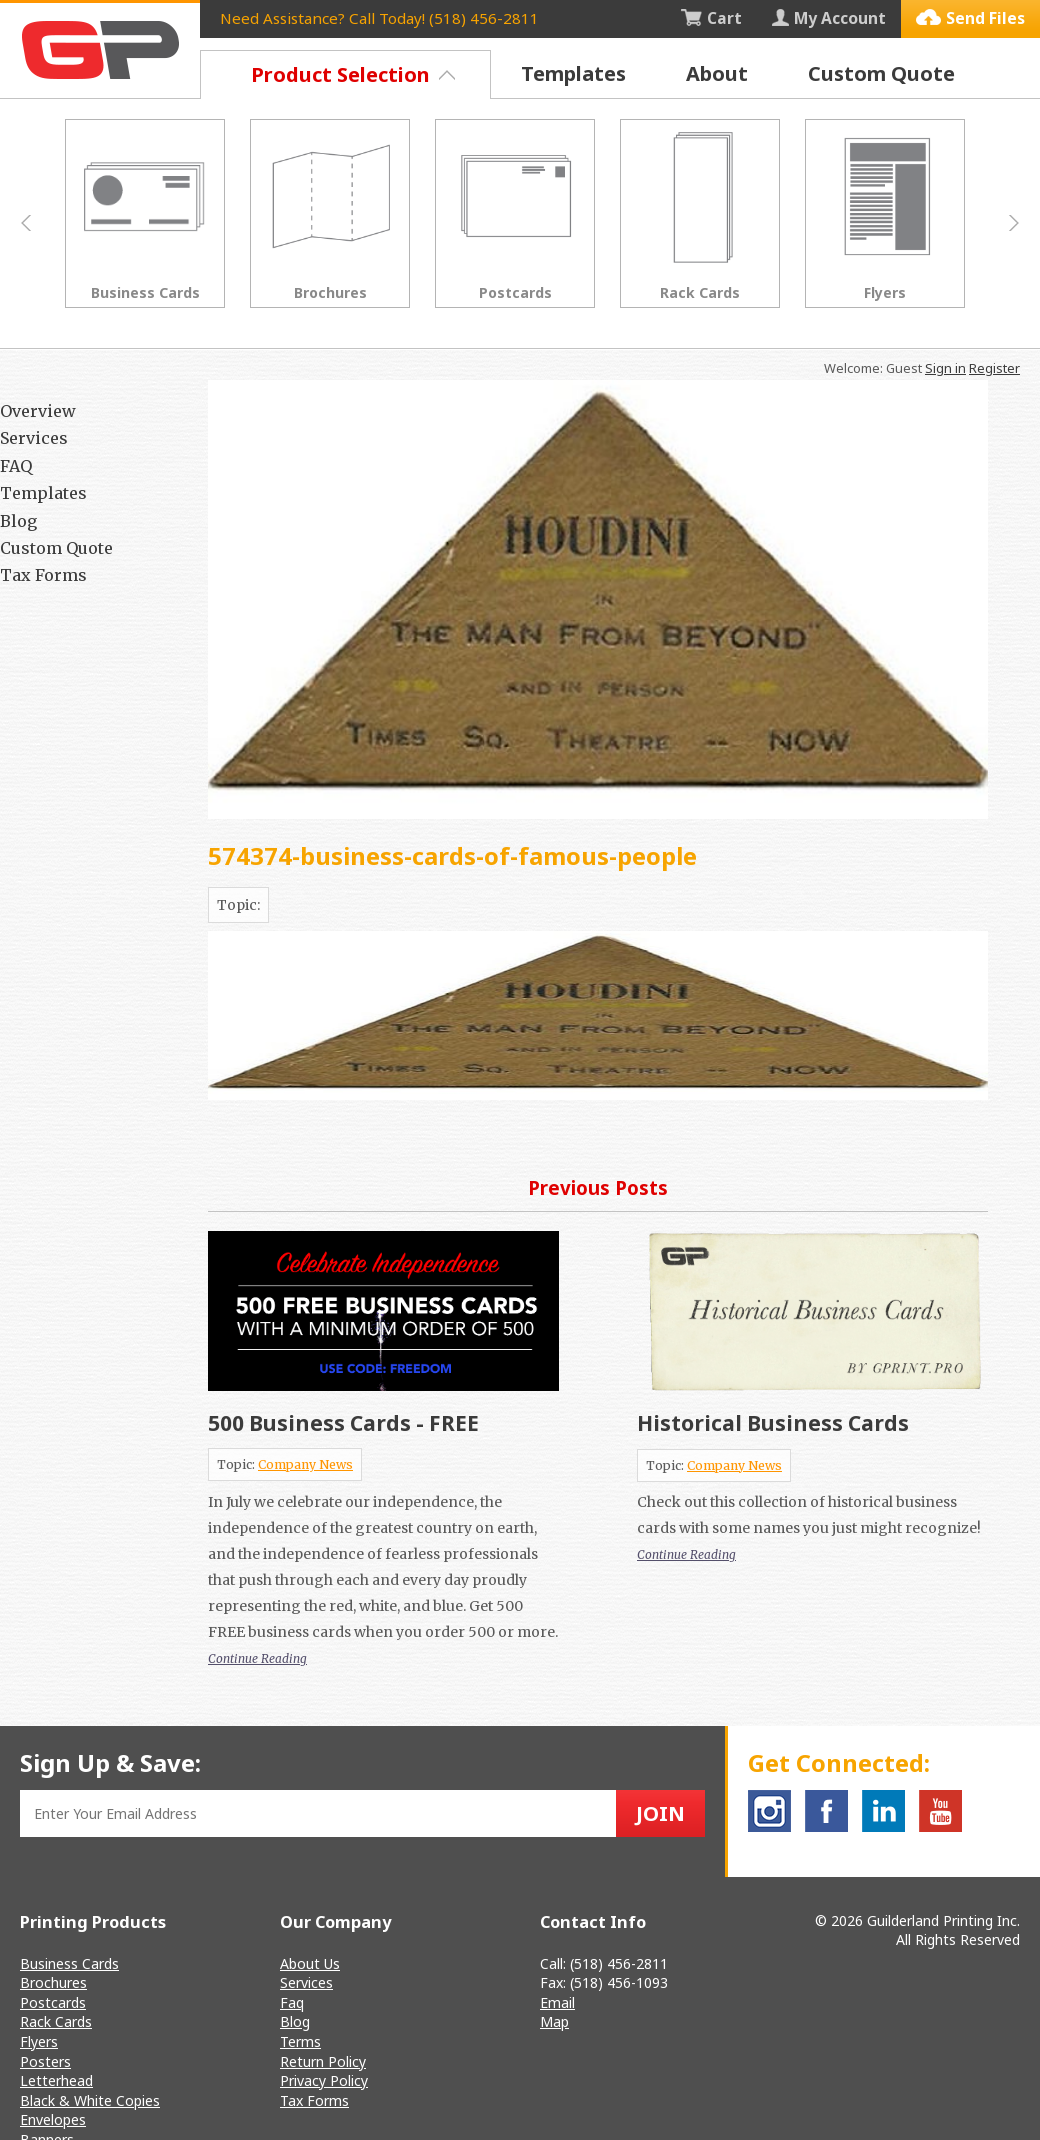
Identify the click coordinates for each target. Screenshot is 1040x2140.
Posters (45, 2061)
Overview (38, 411)
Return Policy (323, 2061)
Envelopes (53, 2119)
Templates (573, 73)
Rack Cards (56, 2021)
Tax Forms (43, 575)
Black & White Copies (90, 2100)
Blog (18, 521)
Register (994, 368)
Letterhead (56, 2080)
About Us (310, 1963)
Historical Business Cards (773, 1423)
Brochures (53, 1982)
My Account (829, 18)
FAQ (16, 466)
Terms (300, 2041)
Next (1014, 223)
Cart (711, 18)
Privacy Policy (324, 2080)
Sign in (945, 368)
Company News (305, 1464)
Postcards (53, 2002)
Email (557, 2002)
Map (554, 2021)
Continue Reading (257, 1658)
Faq (292, 2002)
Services (34, 438)
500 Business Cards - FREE (343, 1423)
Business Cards (69, 1963)
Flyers (39, 2041)
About (717, 73)
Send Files (970, 18)
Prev (26, 223)
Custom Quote (881, 73)
